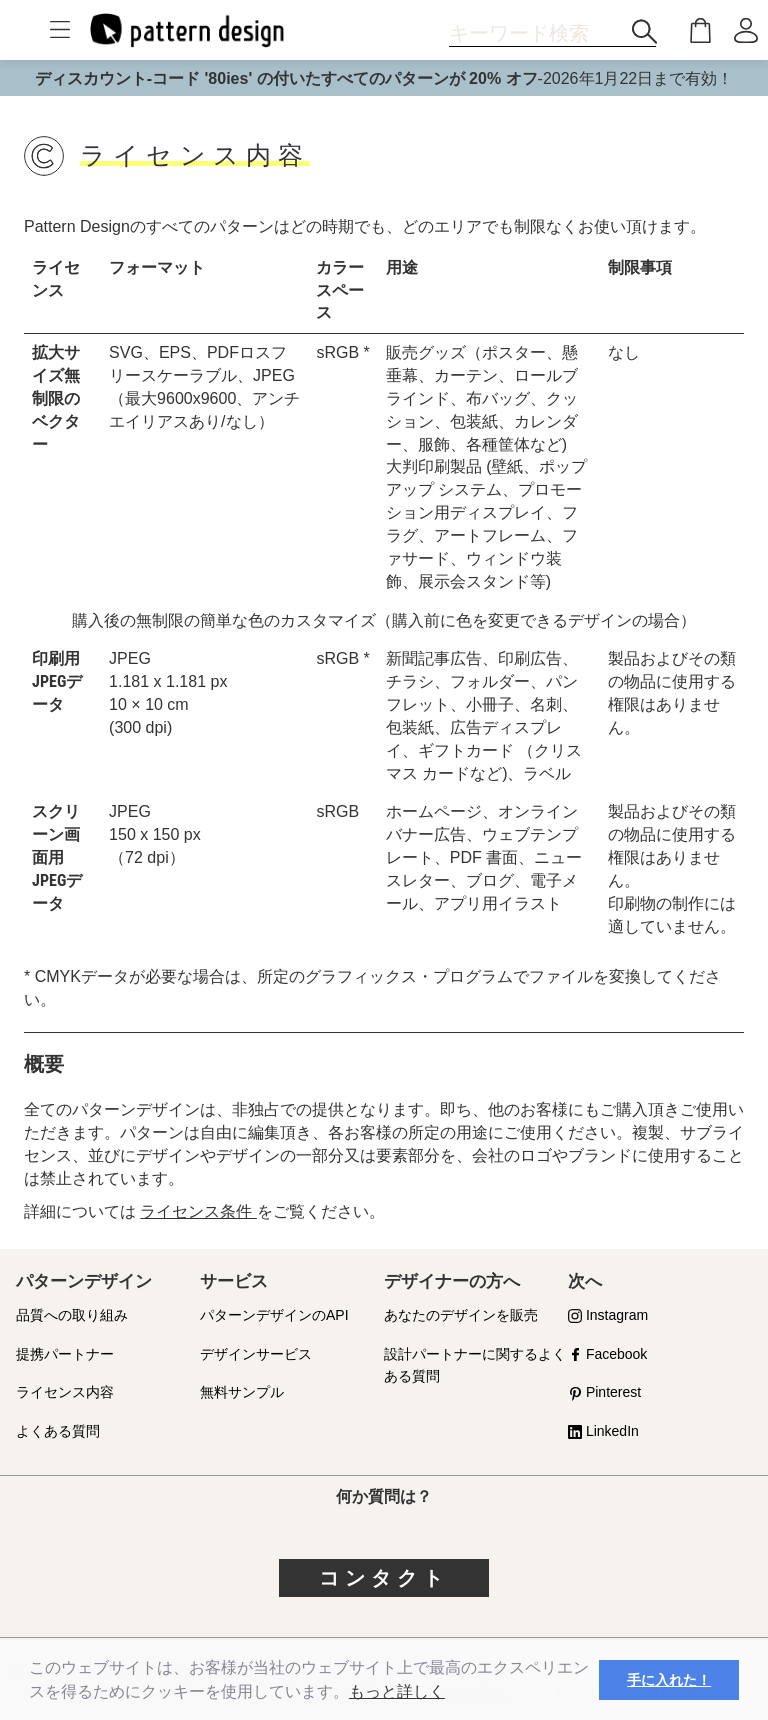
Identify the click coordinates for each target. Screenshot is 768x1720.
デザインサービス (256, 1354)
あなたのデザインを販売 (461, 1315)
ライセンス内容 (65, 1392)
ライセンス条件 (198, 1211)
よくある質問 (58, 1431)
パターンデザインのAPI (274, 1315)
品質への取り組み (72, 1315)
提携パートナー (65, 1354)
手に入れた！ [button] (669, 1680)
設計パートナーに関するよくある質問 (475, 1365)
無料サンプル (242, 1392)
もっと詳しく (397, 1691)
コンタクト (384, 1578)
